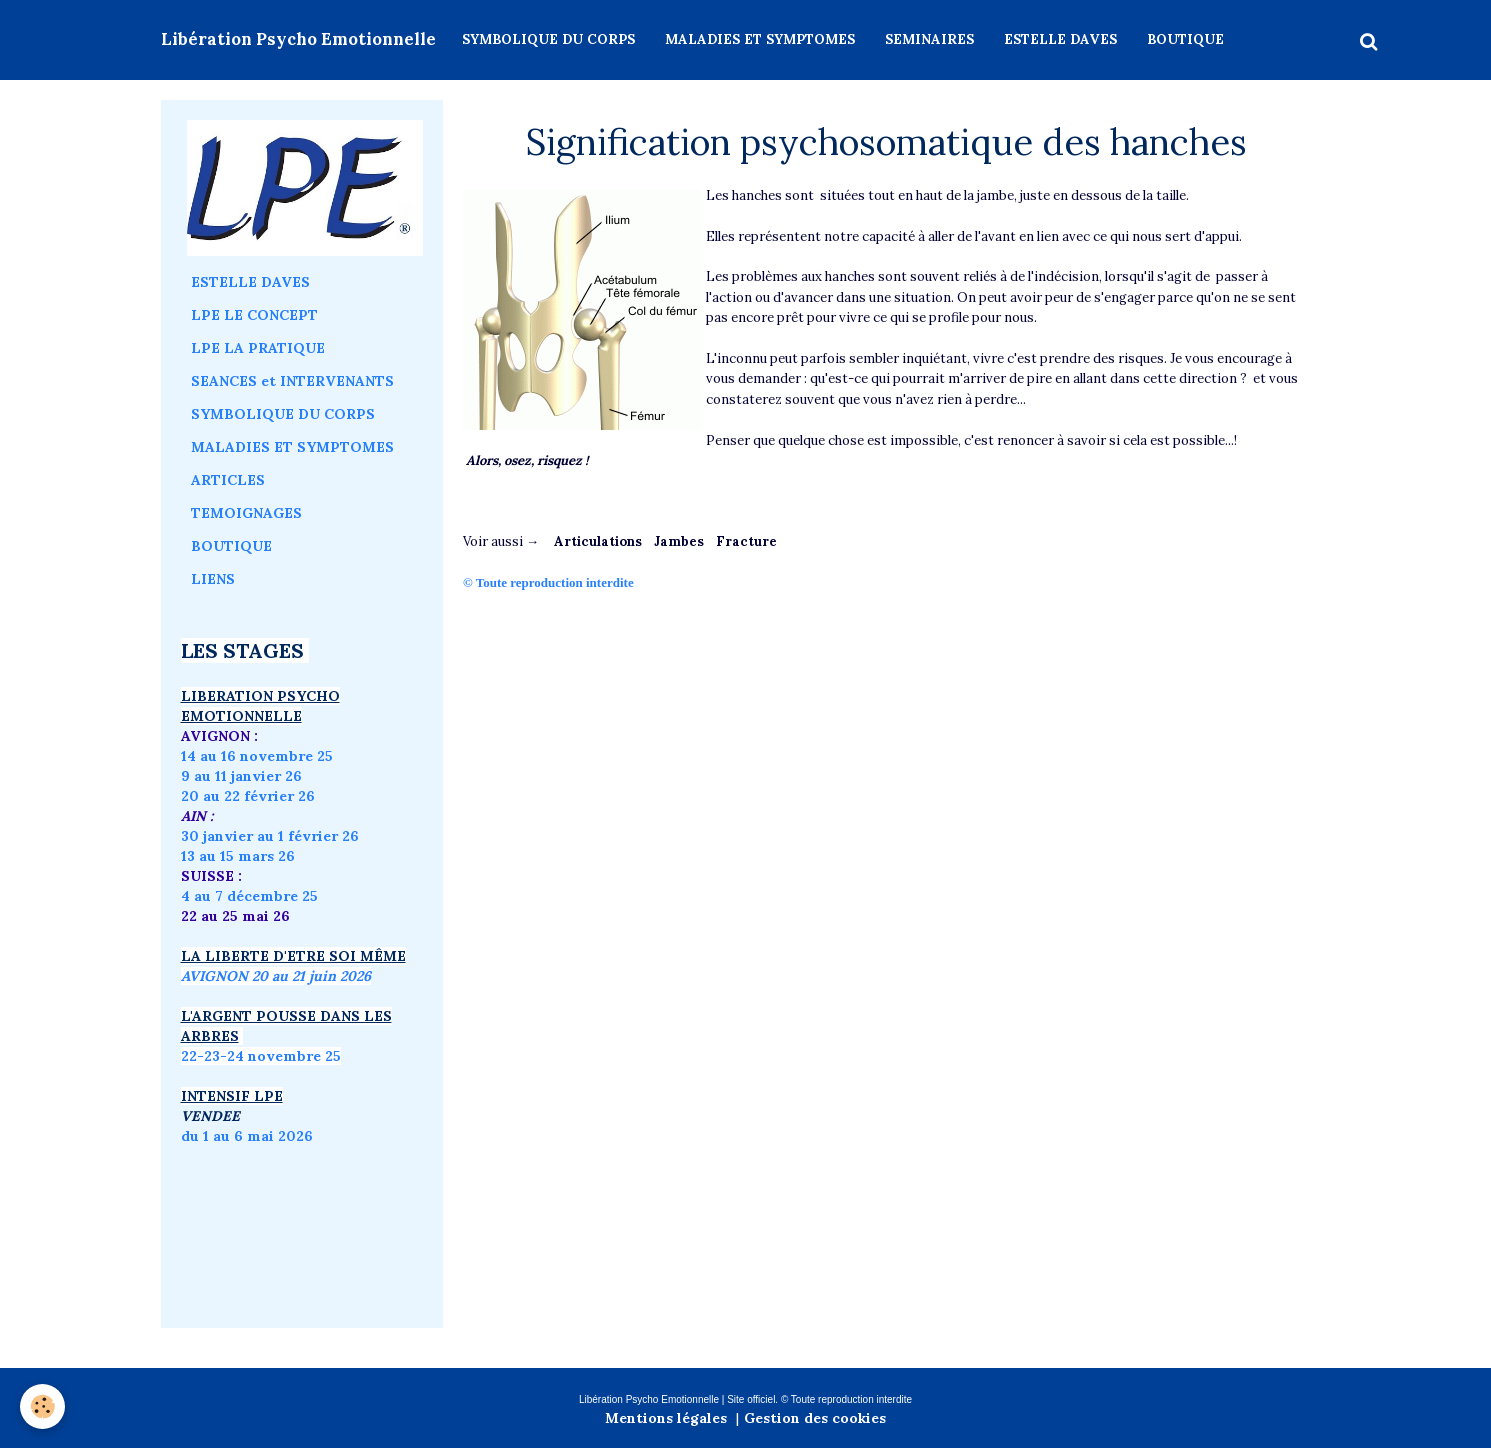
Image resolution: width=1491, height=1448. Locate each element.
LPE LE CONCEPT (254, 315)
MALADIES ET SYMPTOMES (760, 39)
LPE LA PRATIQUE (258, 348)
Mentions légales (666, 1418)
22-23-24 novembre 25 (261, 1056)
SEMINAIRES (929, 39)
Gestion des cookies (815, 1418)
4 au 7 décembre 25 (249, 896)
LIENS (213, 579)
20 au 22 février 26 (248, 796)
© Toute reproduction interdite (550, 582)
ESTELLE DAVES (1060, 39)
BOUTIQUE (1185, 39)
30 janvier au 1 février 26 (270, 836)
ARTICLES (228, 480)
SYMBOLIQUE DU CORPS (548, 39)
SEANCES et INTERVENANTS (292, 381)
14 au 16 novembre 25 (257, 756)
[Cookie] (42, 1406)
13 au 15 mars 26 (238, 856)
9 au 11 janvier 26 (241, 776)
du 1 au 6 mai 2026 (249, 1136)
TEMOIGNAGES (246, 513)
